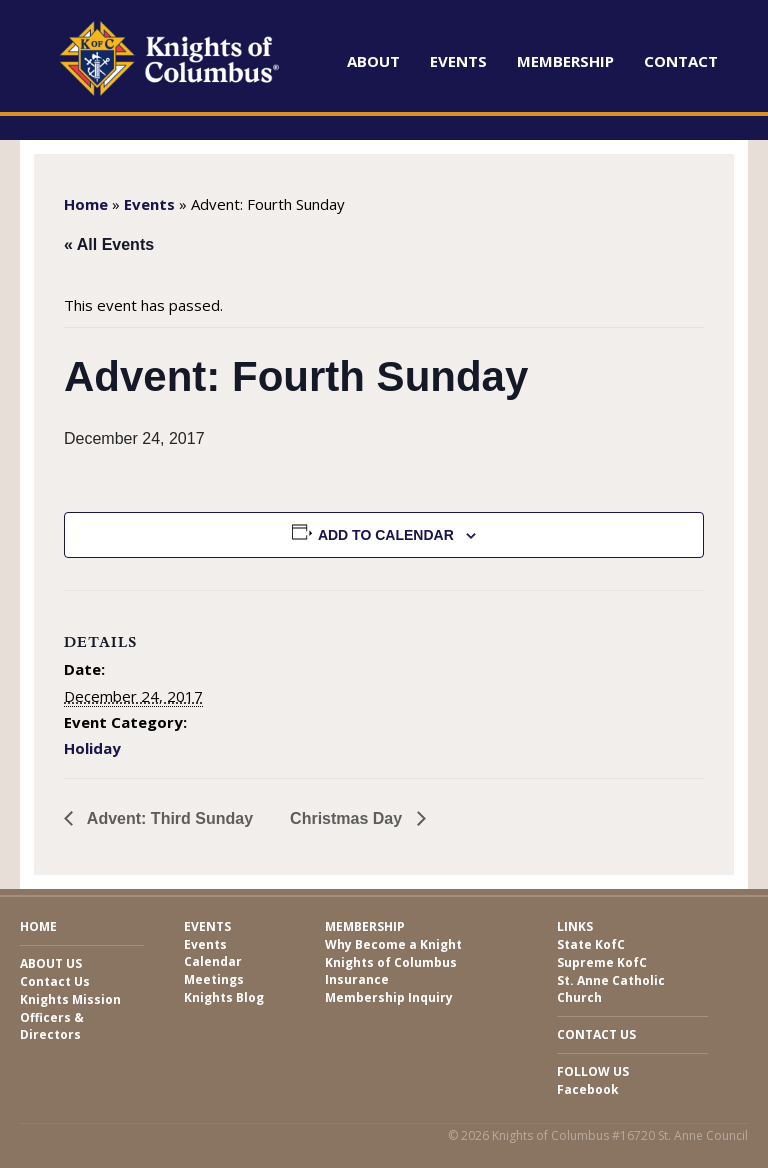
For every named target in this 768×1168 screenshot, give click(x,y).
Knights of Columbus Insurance (391, 971)
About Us (51, 963)
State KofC (591, 944)
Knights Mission (70, 999)
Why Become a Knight (393, 944)
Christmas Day (348, 818)
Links (575, 926)
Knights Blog (224, 997)
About (373, 61)
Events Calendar (213, 953)
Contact (681, 61)
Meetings (214, 979)
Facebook (588, 1089)
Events (458, 61)
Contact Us (55, 981)
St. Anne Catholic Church (611, 989)
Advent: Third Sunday (168, 818)
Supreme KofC (602, 962)
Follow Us (593, 1071)
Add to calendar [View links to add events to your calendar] (386, 535)
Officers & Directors (52, 1026)
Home (86, 204)
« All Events (109, 244)
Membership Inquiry (389, 997)
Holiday (92, 748)
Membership (565, 61)
